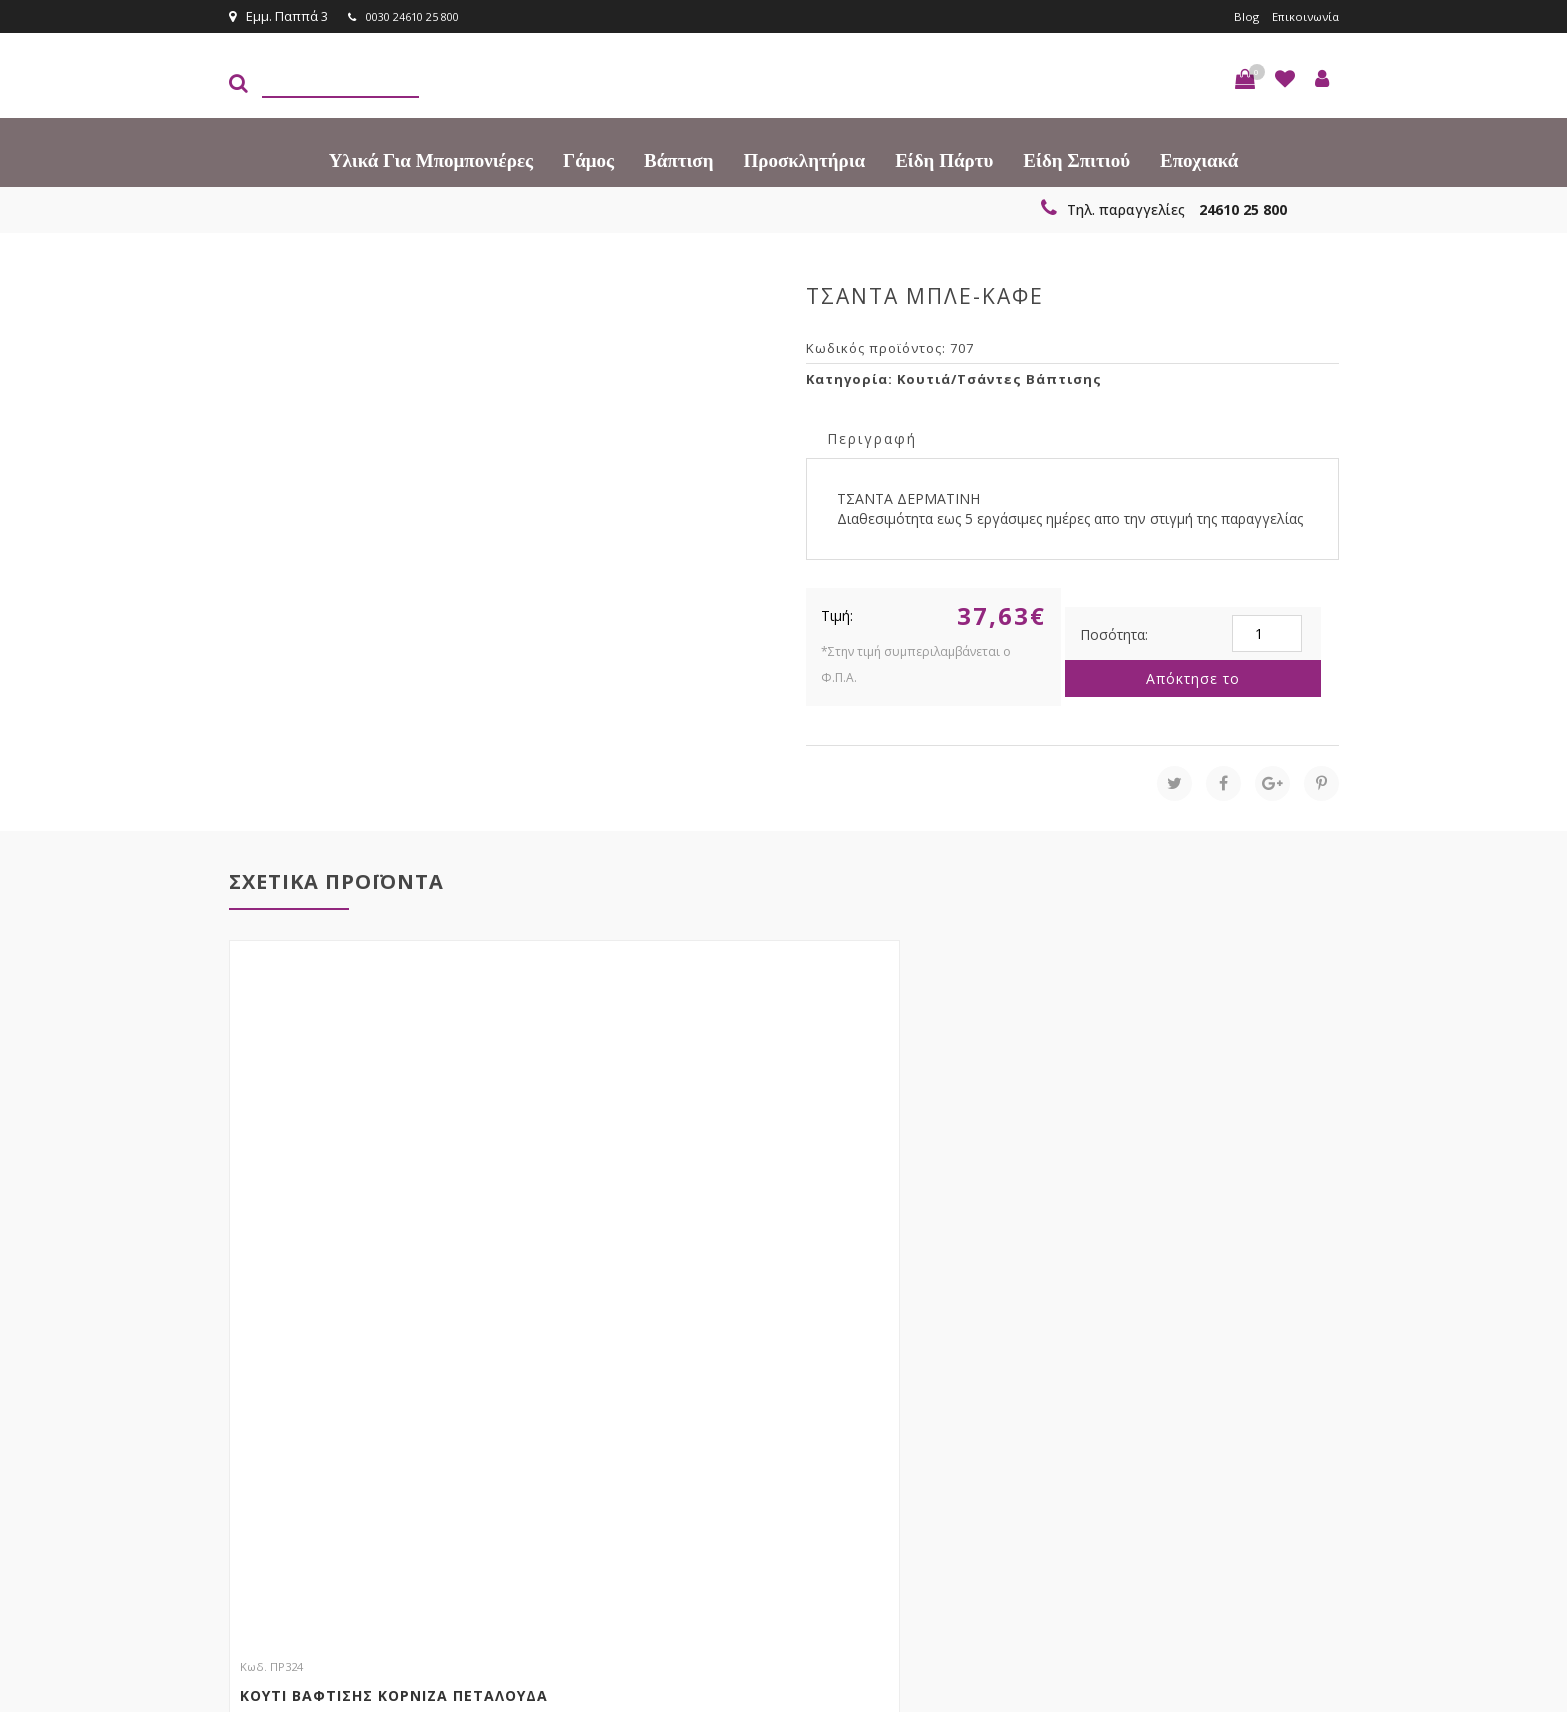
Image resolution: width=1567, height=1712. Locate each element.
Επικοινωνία (1301, 16)
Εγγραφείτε (1285, 1408)
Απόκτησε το (1193, 677)
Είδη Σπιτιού (1076, 159)
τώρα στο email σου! (554, 1407)
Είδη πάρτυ (944, 159)
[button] (1245, 78)
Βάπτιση (678, 159)
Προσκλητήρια (805, 159)
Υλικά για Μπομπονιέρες (431, 159)
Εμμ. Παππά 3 (278, 16)
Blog (1237, 16)
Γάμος (588, 159)
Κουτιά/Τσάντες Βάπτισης (999, 378)
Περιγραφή (872, 437)
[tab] (872, 436)
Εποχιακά (1199, 159)
